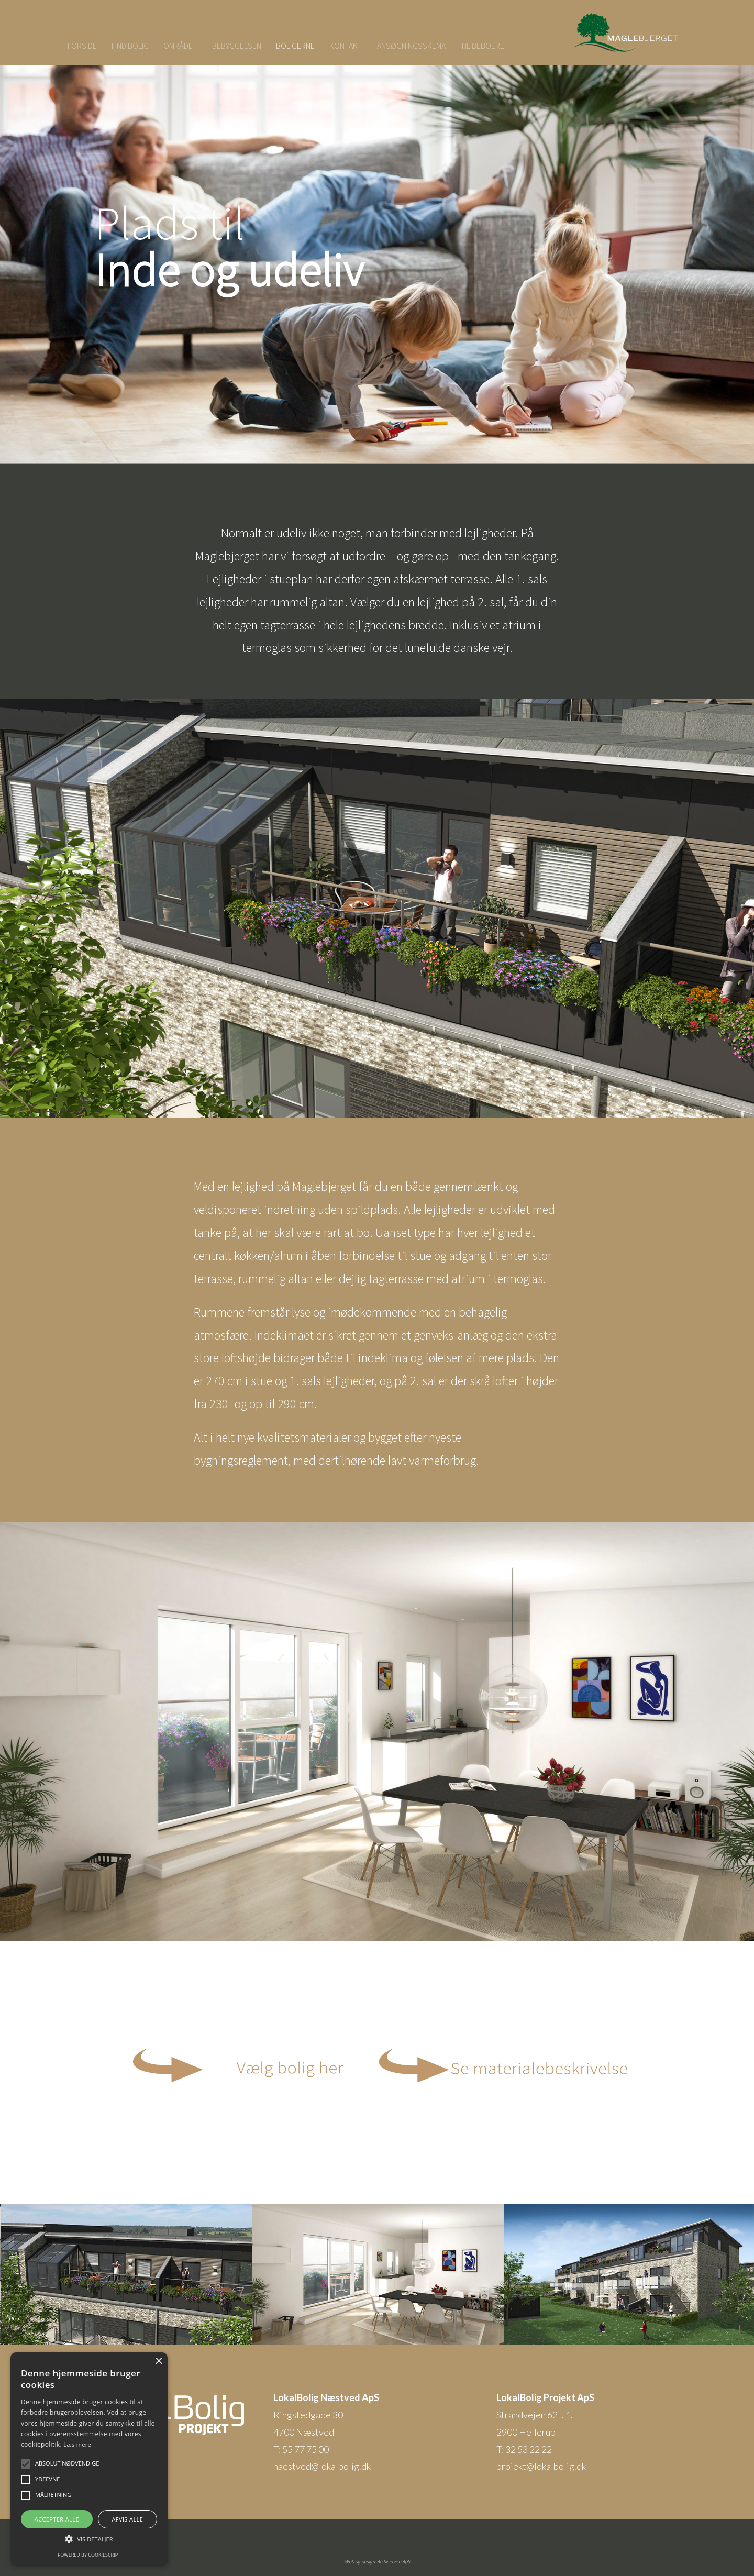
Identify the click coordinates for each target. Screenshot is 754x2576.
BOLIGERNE (295, 45)
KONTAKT (345, 45)
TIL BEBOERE (482, 45)
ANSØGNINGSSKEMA (411, 45)
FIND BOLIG (130, 45)
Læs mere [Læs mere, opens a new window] (77, 2444)
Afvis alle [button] (127, 2519)
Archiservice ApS (393, 2561)
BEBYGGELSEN (236, 45)
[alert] (89, 2459)
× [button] (158, 2361)
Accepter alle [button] (57, 2519)
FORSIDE (82, 45)
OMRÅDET (180, 45)
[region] (377, 254)
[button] (25, 2463)
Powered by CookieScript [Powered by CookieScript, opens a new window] (89, 2554)
